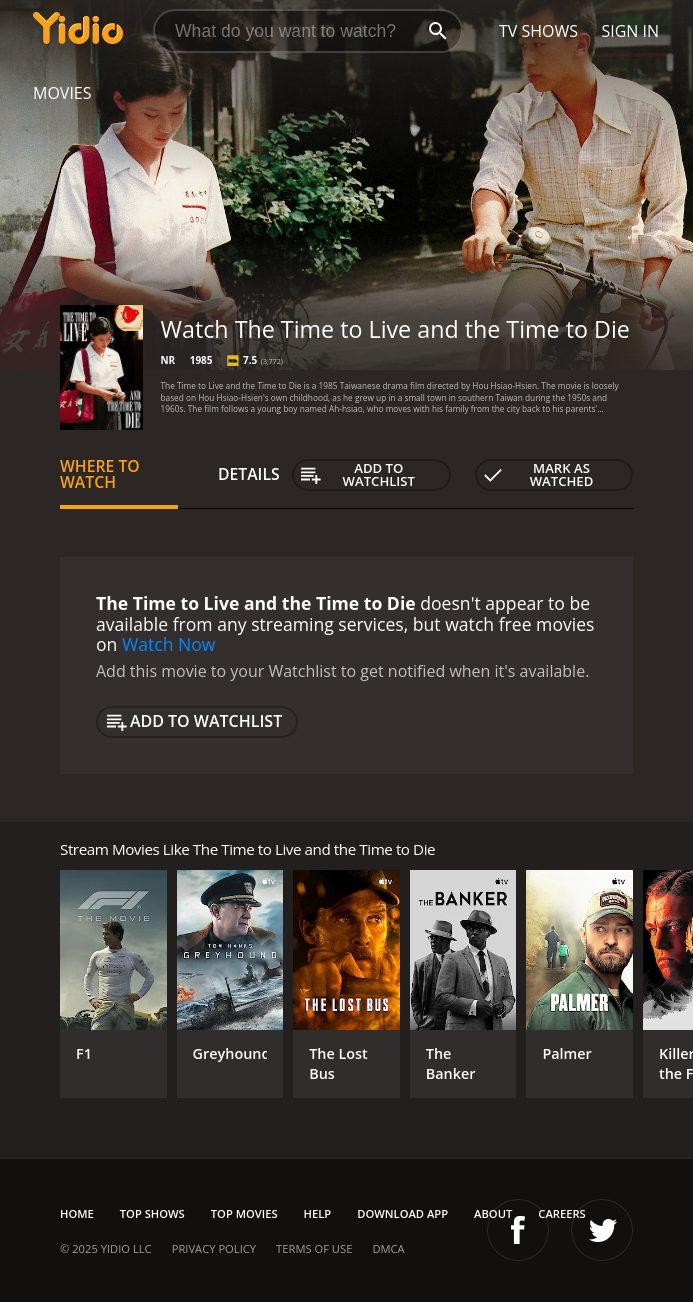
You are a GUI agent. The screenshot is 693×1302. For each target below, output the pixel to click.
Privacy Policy (214, 1248)
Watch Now (169, 644)
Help (318, 1213)
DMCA (388, 1248)
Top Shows (152, 1213)
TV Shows (538, 31)
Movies (62, 93)
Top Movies (244, 1213)
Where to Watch (100, 474)
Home (77, 1213)
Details (249, 474)
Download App (402, 1213)
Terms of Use (314, 1248)
